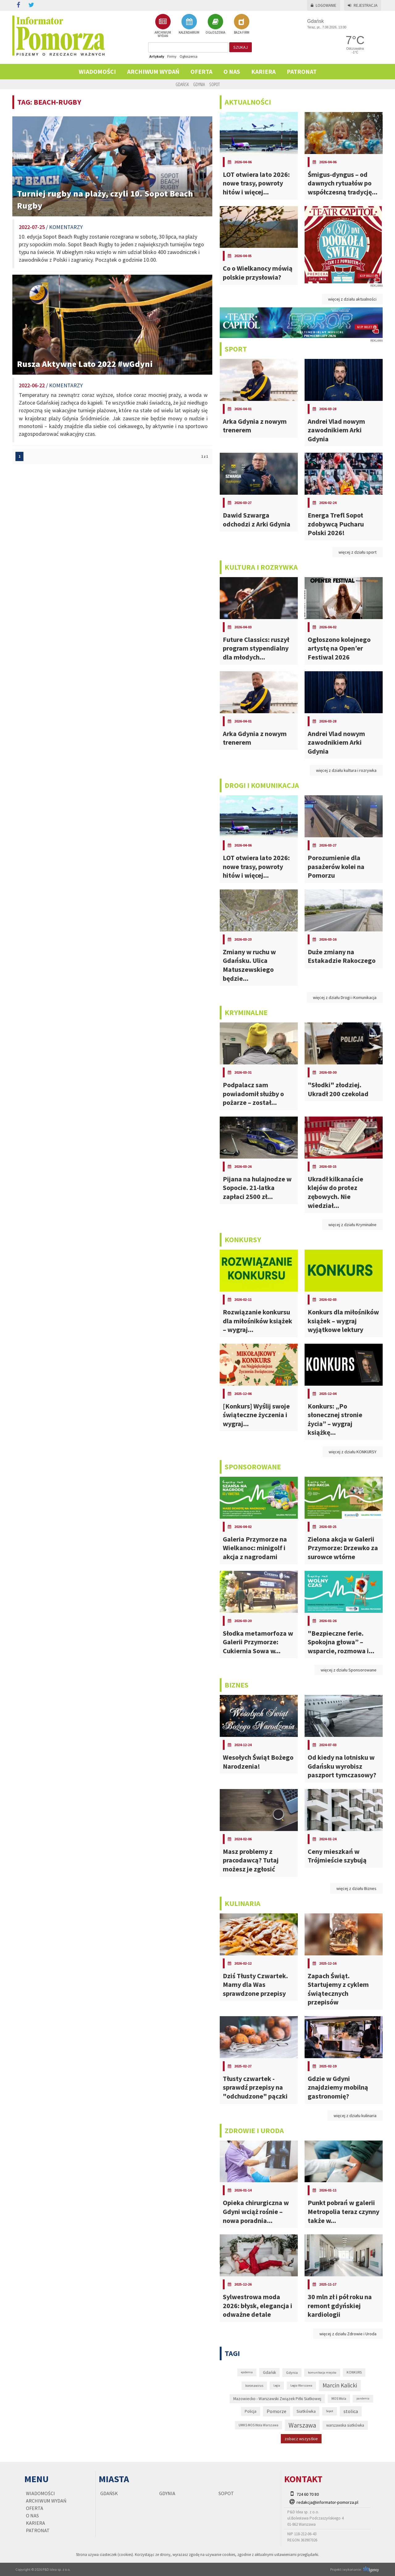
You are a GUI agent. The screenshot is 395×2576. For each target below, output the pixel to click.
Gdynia (199, 84)
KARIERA (263, 71)
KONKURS (354, 2372)
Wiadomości (97, 71)
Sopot (214, 84)
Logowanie (323, 5)
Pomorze (276, 2411)
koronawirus (254, 2385)
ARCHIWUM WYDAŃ (163, 26)
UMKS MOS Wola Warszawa (258, 2425)
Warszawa (302, 2425)
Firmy (172, 56)
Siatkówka (306, 2411)
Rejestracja (362, 5)
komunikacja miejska (322, 2372)
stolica (350, 2411)
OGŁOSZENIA (215, 24)
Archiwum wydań (153, 71)
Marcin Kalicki (339, 2385)
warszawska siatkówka (345, 2425)
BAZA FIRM (241, 24)
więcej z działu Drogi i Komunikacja (344, 997)
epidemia (247, 2372)
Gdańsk (182, 84)
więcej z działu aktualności (352, 299)
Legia (276, 2385)
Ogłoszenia (189, 56)
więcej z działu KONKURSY (352, 1451)
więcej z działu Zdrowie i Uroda (347, 2334)
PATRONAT (302, 71)
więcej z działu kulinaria (355, 2115)
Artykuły (156, 56)
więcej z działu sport (357, 552)
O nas (231, 71)
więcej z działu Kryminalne (352, 1224)
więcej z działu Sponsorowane (348, 1670)
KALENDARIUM (189, 24)
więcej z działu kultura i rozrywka (346, 770)
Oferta (201, 71)
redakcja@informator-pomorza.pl (327, 2502)
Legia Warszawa (301, 2385)
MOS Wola (338, 2398)
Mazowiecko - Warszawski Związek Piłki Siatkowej (277, 2398)
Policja (250, 2411)
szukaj (240, 47)
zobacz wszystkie (301, 2438)
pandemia (362, 2398)
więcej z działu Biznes (356, 1888)
